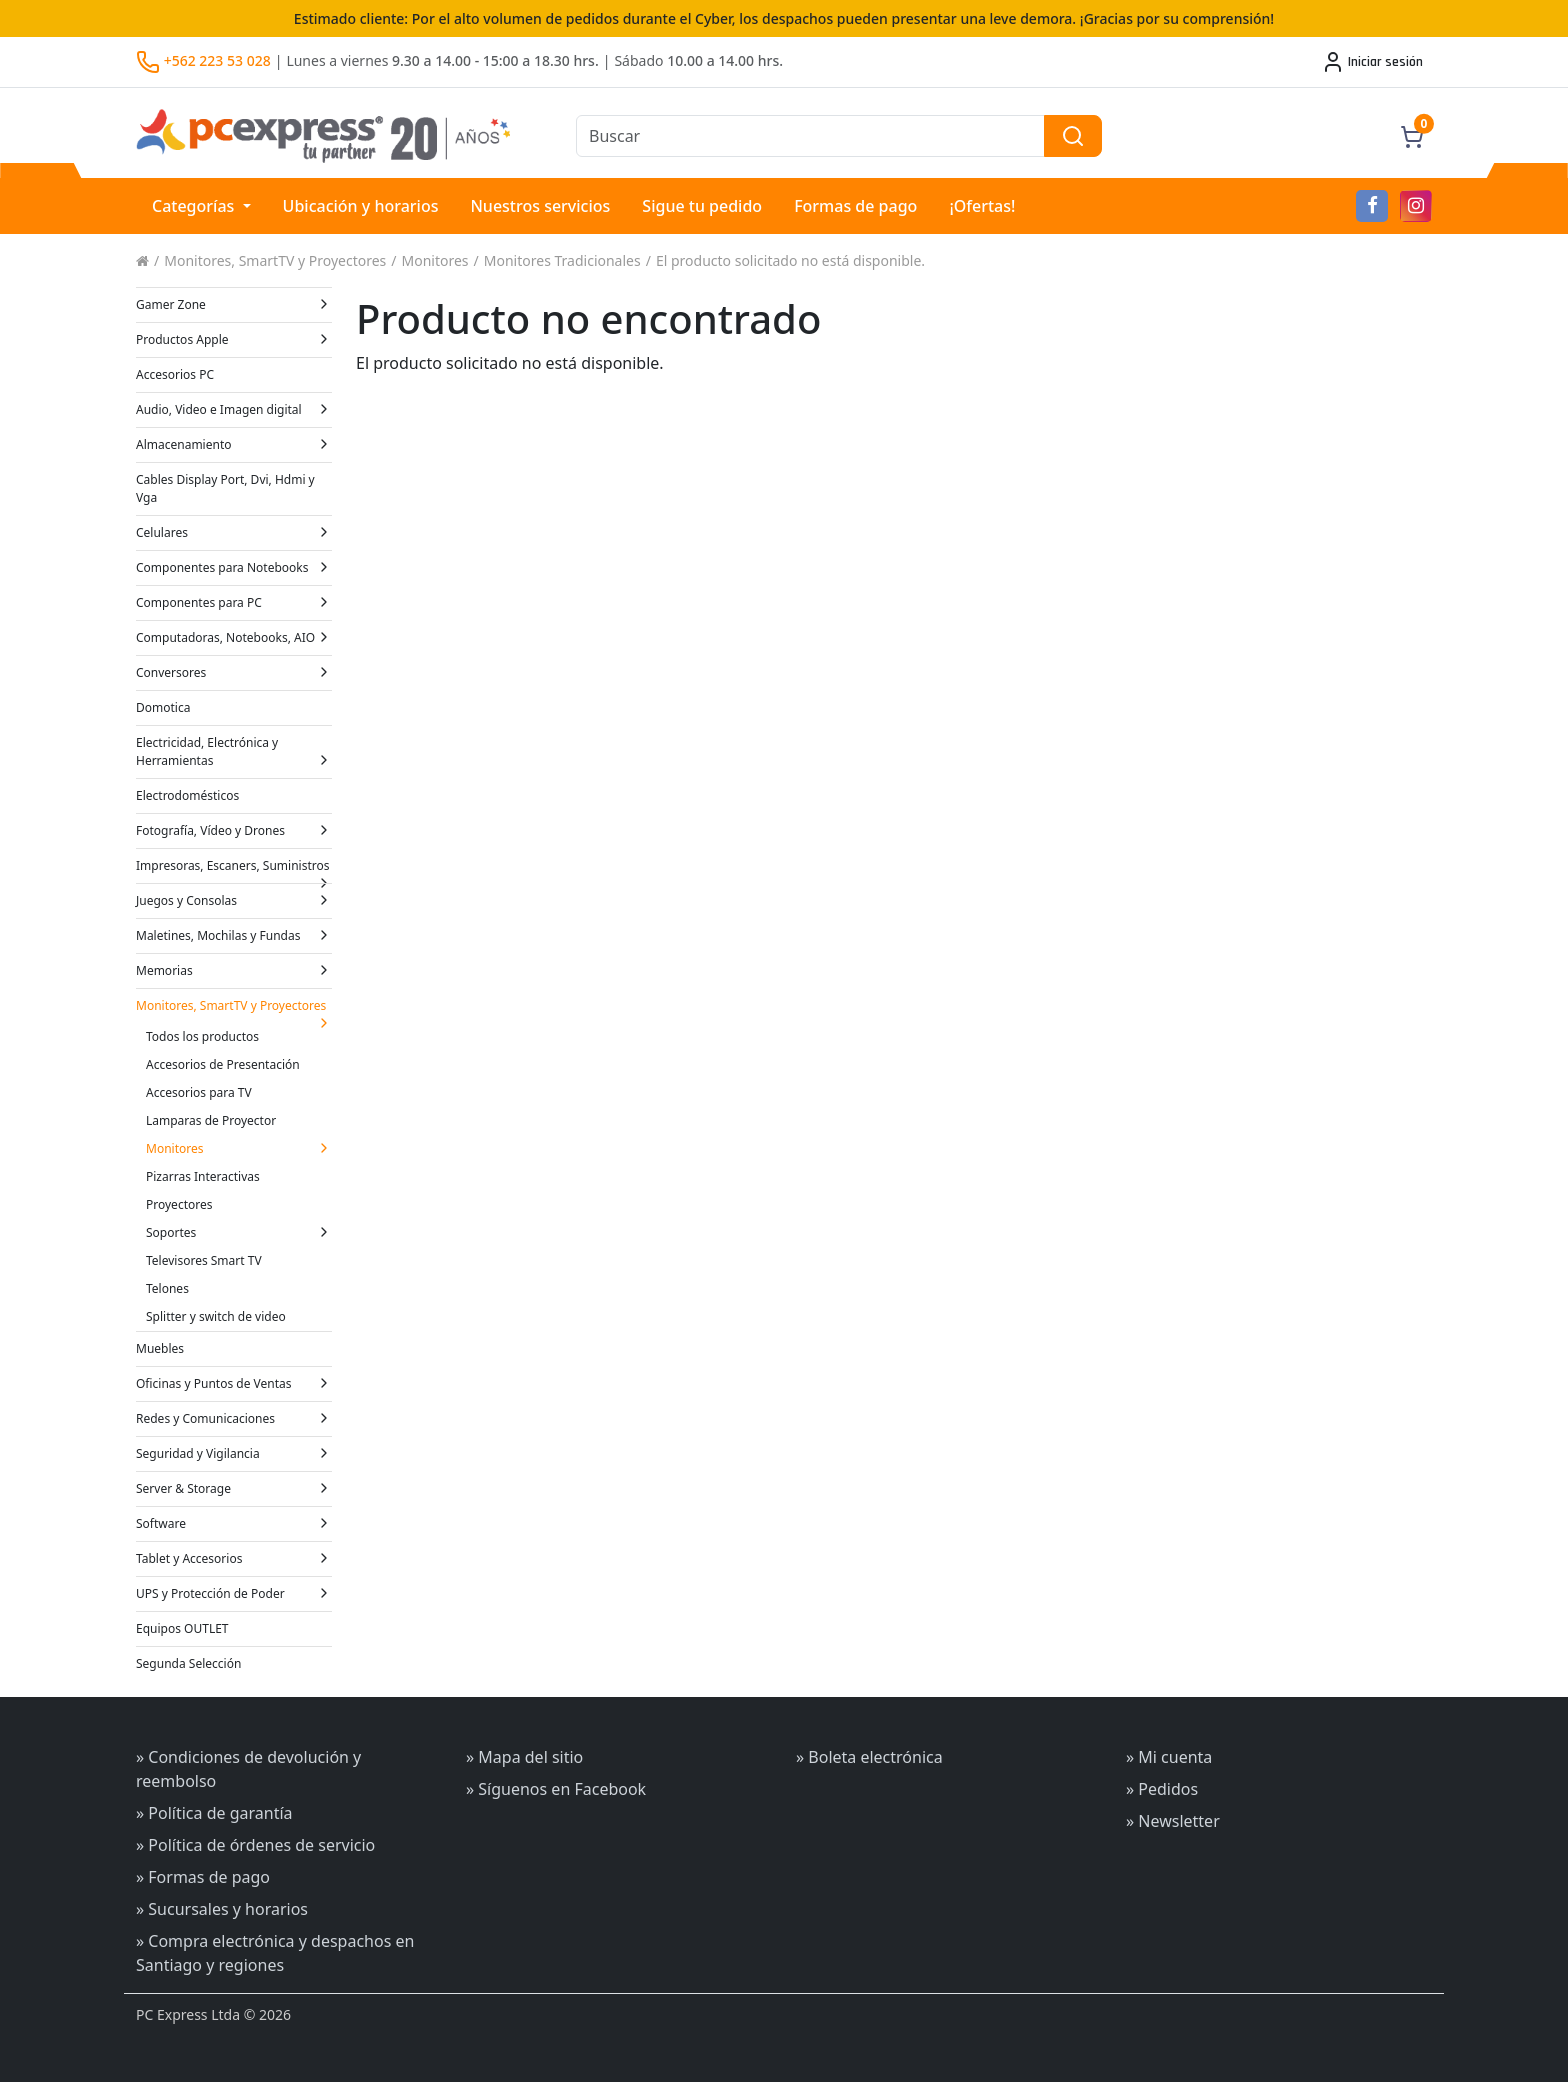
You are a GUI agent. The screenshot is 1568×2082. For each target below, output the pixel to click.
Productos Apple (234, 339)
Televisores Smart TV (204, 1260)
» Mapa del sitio (524, 1757)
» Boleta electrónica (869, 1757)
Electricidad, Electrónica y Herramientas (234, 751)
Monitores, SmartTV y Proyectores (275, 260)
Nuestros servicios (540, 206)
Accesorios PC (175, 374)
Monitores (435, 260)
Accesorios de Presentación (223, 1064)
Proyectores (179, 1204)
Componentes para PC (234, 602)
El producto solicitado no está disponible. (790, 260)
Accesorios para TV (199, 1092)
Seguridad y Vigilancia (234, 1453)
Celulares (234, 532)
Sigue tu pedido (702, 206)
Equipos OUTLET (182, 1628)
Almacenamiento (234, 444)
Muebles (160, 1348)
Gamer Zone (234, 304)
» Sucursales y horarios (222, 1909)
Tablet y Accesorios (234, 1558)
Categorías (195, 206)
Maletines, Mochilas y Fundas (234, 935)
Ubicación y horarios (361, 206)
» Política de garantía (214, 1813)
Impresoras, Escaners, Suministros (234, 870)
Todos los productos (202, 1036)
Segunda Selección (188, 1663)
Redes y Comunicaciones (234, 1418)
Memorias (234, 970)
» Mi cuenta (1169, 1757)
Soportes (239, 1232)
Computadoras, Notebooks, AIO (234, 637)
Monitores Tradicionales (562, 260)
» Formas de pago (203, 1877)
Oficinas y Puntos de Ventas (234, 1383)
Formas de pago (855, 206)
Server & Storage (234, 1488)
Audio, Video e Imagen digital (234, 409)
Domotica (163, 707)
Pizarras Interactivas (203, 1176)
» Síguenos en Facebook (556, 1789)
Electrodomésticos (187, 795)
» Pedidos (1162, 1789)
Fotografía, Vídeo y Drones (234, 830)
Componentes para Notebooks (234, 567)
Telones (167, 1288)
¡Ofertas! (982, 206)
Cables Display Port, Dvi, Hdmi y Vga (225, 488)
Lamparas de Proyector (211, 1120)
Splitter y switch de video (216, 1316)
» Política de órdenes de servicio (255, 1845)
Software (234, 1523)
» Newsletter (1173, 1821)
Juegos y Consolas (234, 900)
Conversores (234, 672)
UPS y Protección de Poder (234, 1593)
